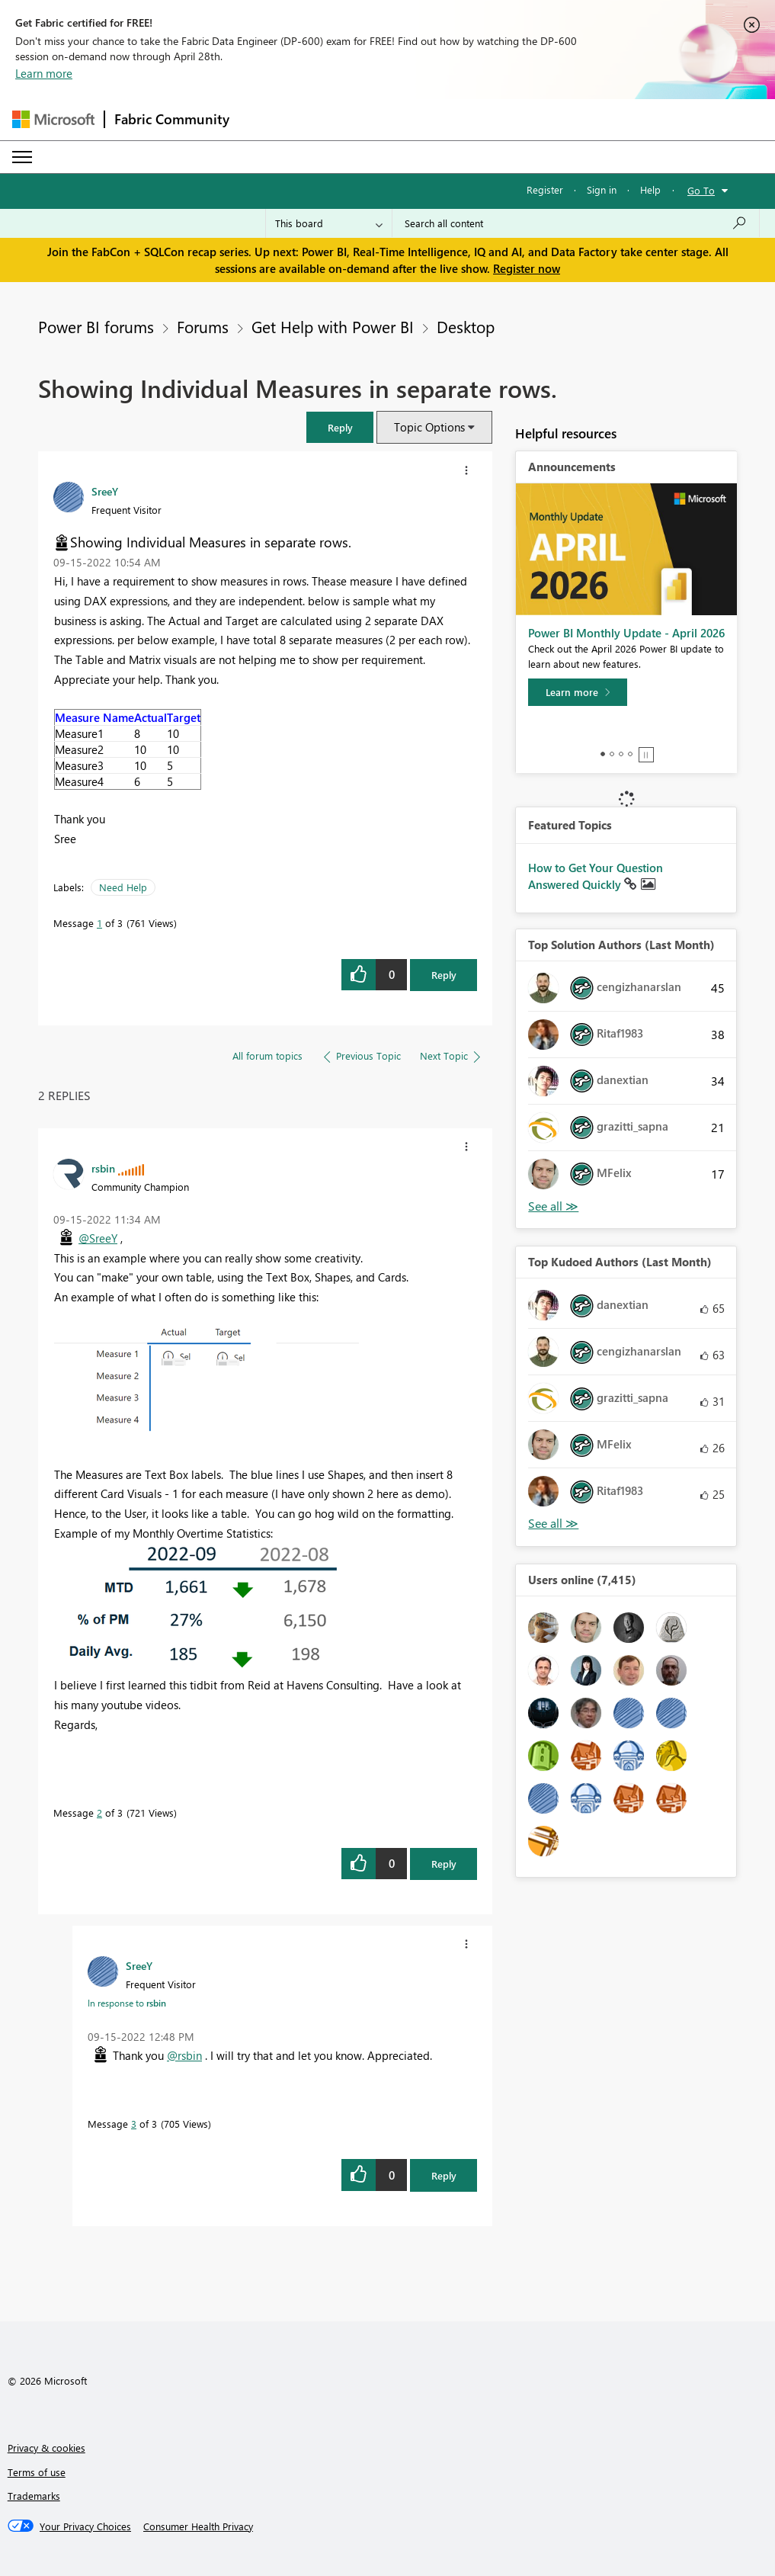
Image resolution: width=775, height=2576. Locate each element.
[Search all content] (576, 223)
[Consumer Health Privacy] (198, 2526)
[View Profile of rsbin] (103, 1168)
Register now (526, 268)
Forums (203, 326)
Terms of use (37, 2471)
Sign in (601, 189)
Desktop (466, 326)
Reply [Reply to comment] (443, 1863)
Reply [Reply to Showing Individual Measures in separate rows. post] (443, 974)
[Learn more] (577, 692)
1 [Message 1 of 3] (99, 922)
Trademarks (34, 2495)
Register (545, 189)
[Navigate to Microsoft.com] (53, 119)
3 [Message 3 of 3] (133, 2123)
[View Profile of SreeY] (104, 491)
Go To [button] (701, 190)
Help (650, 189)
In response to (127, 2003)
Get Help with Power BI (332, 326)
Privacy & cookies (46, 2447)
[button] (339, 427)
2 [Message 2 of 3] (99, 1812)
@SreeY (97, 1238)
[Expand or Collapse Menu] (22, 157)
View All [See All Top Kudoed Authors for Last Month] (553, 1523)
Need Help (123, 887)
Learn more (43, 73)
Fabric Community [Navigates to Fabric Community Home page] (171, 119)
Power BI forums (96, 326)
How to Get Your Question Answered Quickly (595, 876)
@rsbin (184, 2055)
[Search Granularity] (329, 223)
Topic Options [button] (429, 427)
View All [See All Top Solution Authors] (553, 1206)
